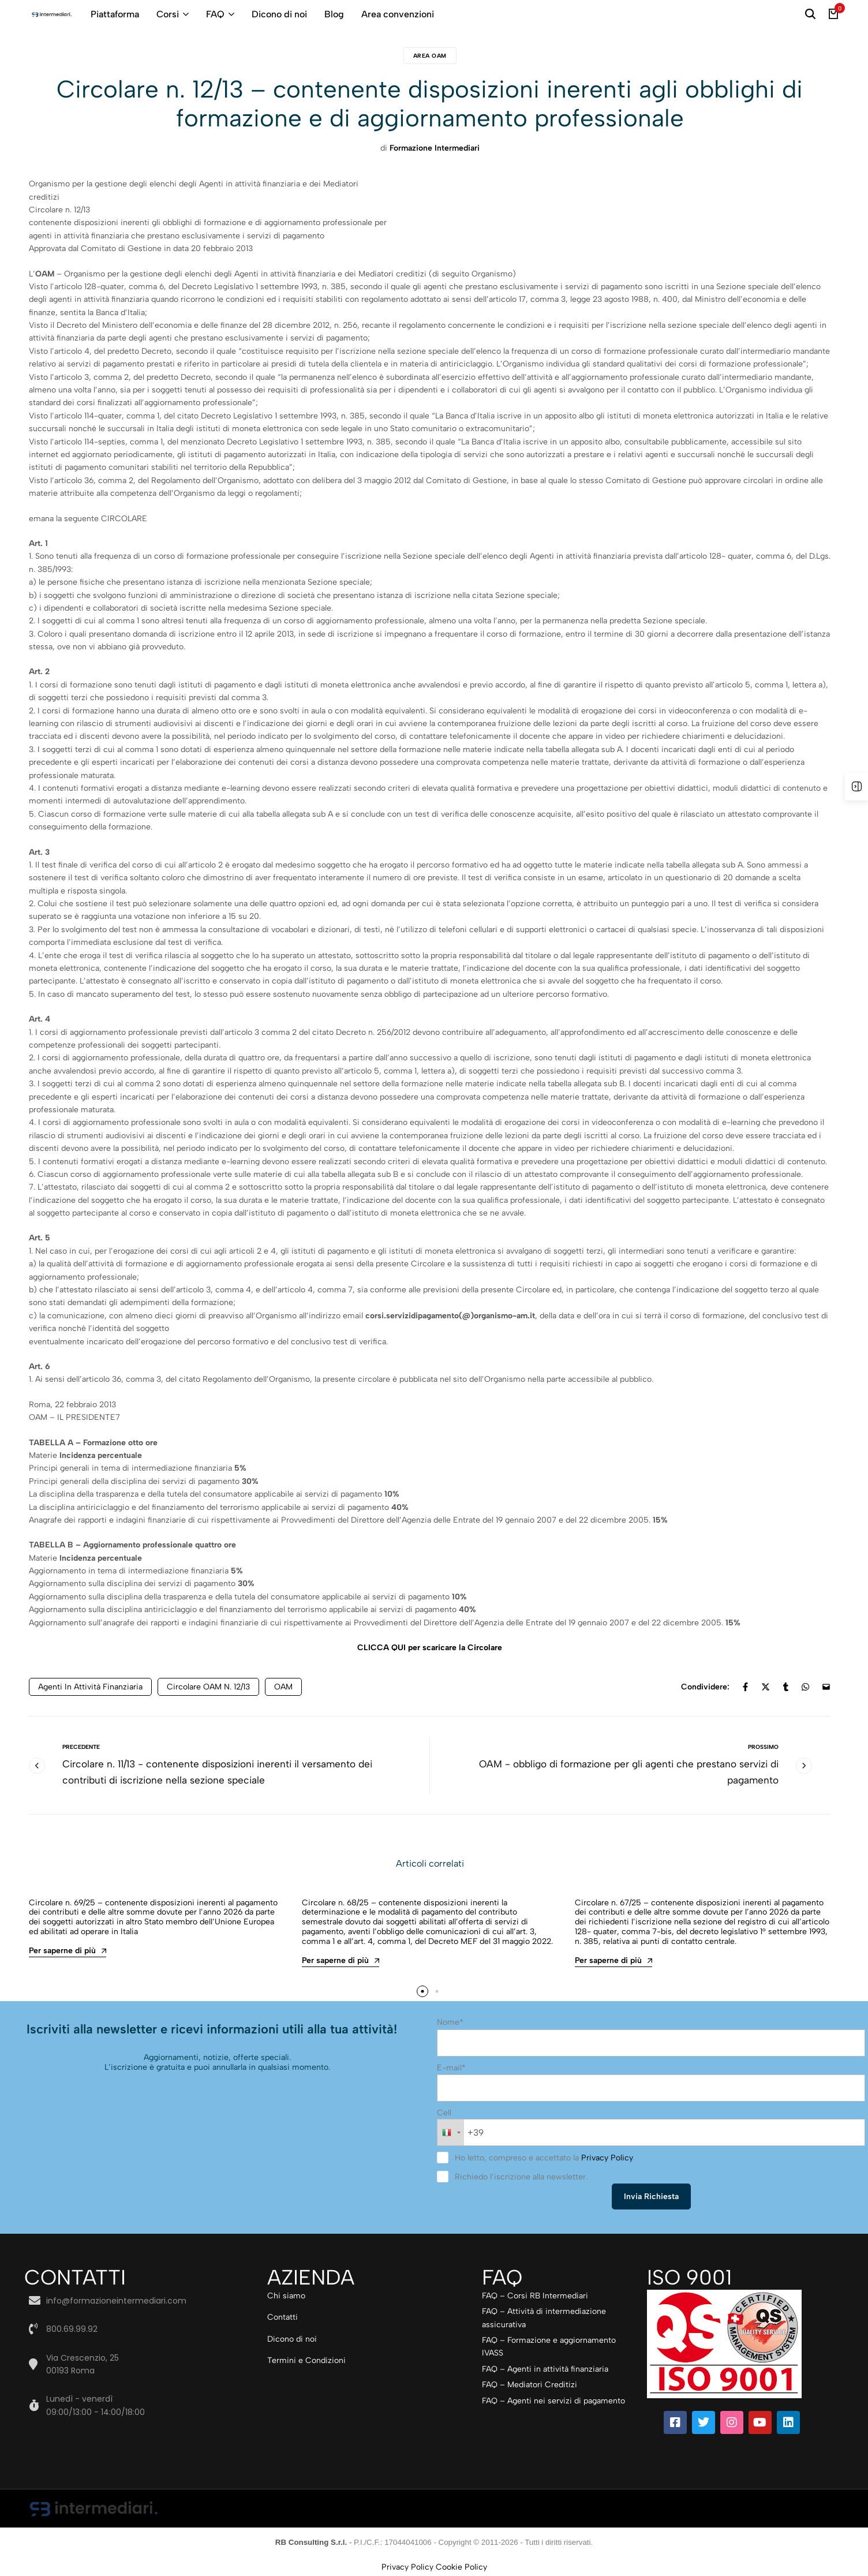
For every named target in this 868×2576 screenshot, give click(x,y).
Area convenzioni (397, 14)
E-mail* (451, 2072)
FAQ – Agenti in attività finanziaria (545, 2371)
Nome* (450, 2027)
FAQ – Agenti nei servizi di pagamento (553, 2402)
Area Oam (430, 55)
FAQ (215, 14)
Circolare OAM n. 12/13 (208, 1687)
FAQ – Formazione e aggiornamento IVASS (549, 2348)
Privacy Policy (607, 2160)
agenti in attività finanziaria (90, 1687)
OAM (283, 1687)
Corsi (167, 14)
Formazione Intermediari (435, 148)
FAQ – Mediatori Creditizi (529, 2386)
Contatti (282, 2319)
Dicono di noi (279, 14)
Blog (334, 14)
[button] (421, 1996)
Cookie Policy (461, 2569)
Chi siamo (286, 2297)
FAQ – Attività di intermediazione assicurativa (544, 2319)
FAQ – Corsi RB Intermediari (535, 2297)
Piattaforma (115, 14)
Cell (444, 2116)
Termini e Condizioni (306, 2362)
